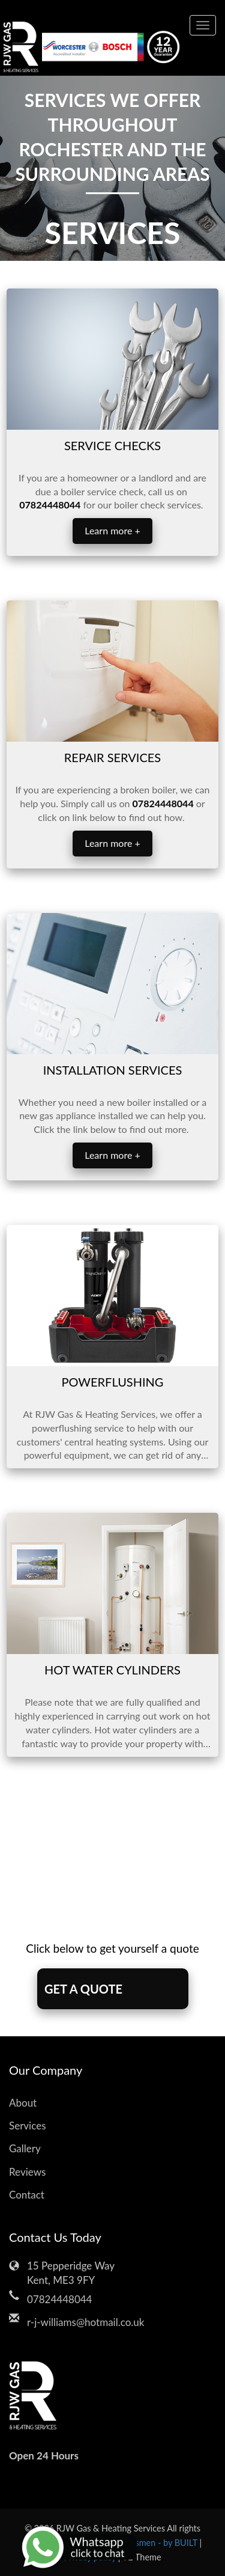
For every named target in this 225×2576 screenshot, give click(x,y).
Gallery (25, 2148)
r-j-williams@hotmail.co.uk (85, 2322)
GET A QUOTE (83, 1989)
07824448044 (59, 2299)
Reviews (27, 2171)
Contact (26, 2194)
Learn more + (112, 530)
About (23, 2102)
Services (27, 2125)
